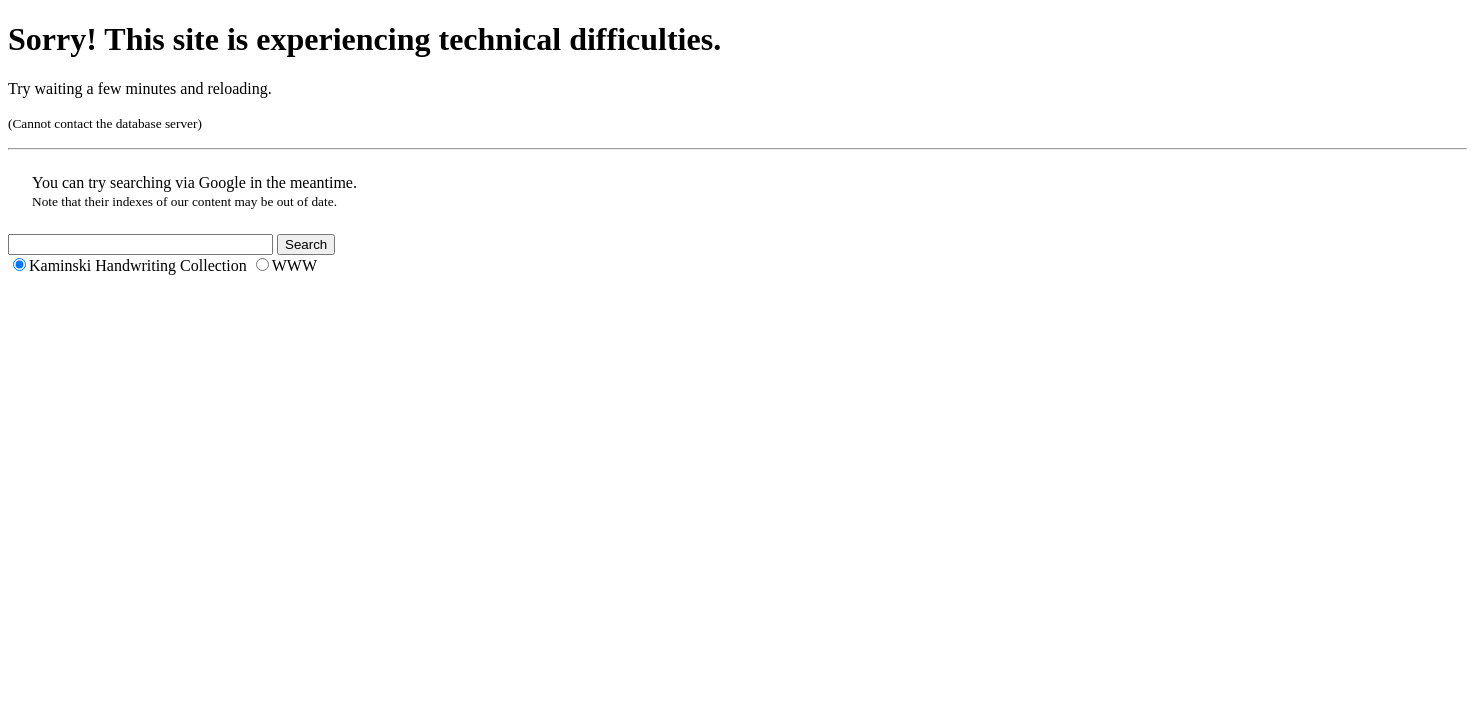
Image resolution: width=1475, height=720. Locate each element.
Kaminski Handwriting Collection (138, 265)
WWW (294, 265)
